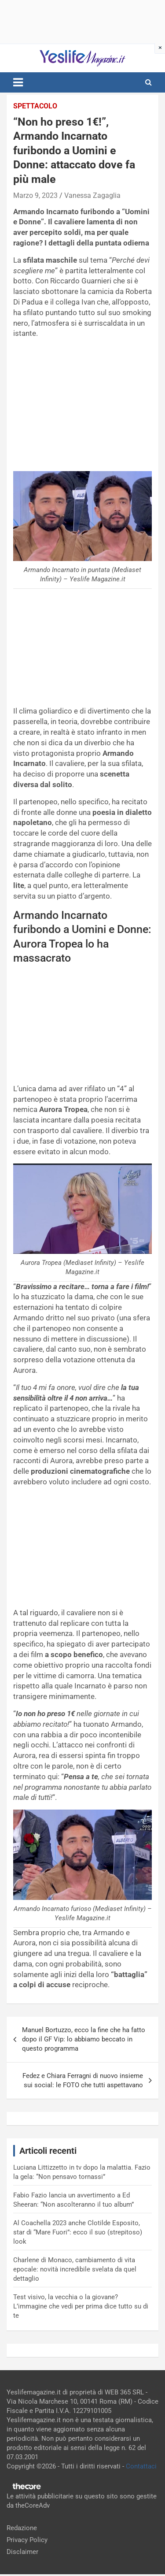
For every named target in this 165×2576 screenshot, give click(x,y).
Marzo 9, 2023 (35, 195)
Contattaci (141, 2466)
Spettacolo (35, 106)
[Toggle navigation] (18, 82)
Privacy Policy (27, 2540)
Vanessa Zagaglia (92, 195)
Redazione (22, 2528)
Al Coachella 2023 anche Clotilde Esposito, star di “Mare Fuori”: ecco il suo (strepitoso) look (77, 2232)
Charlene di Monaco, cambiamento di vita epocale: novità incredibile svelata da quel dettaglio (74, 2269)
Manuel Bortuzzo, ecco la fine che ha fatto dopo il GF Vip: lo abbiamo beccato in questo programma (83, 2039)
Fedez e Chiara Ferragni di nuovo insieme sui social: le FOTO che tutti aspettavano (82, 2080)
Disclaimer (22, 2552)
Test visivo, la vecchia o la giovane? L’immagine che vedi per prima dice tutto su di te (80, 2306)
